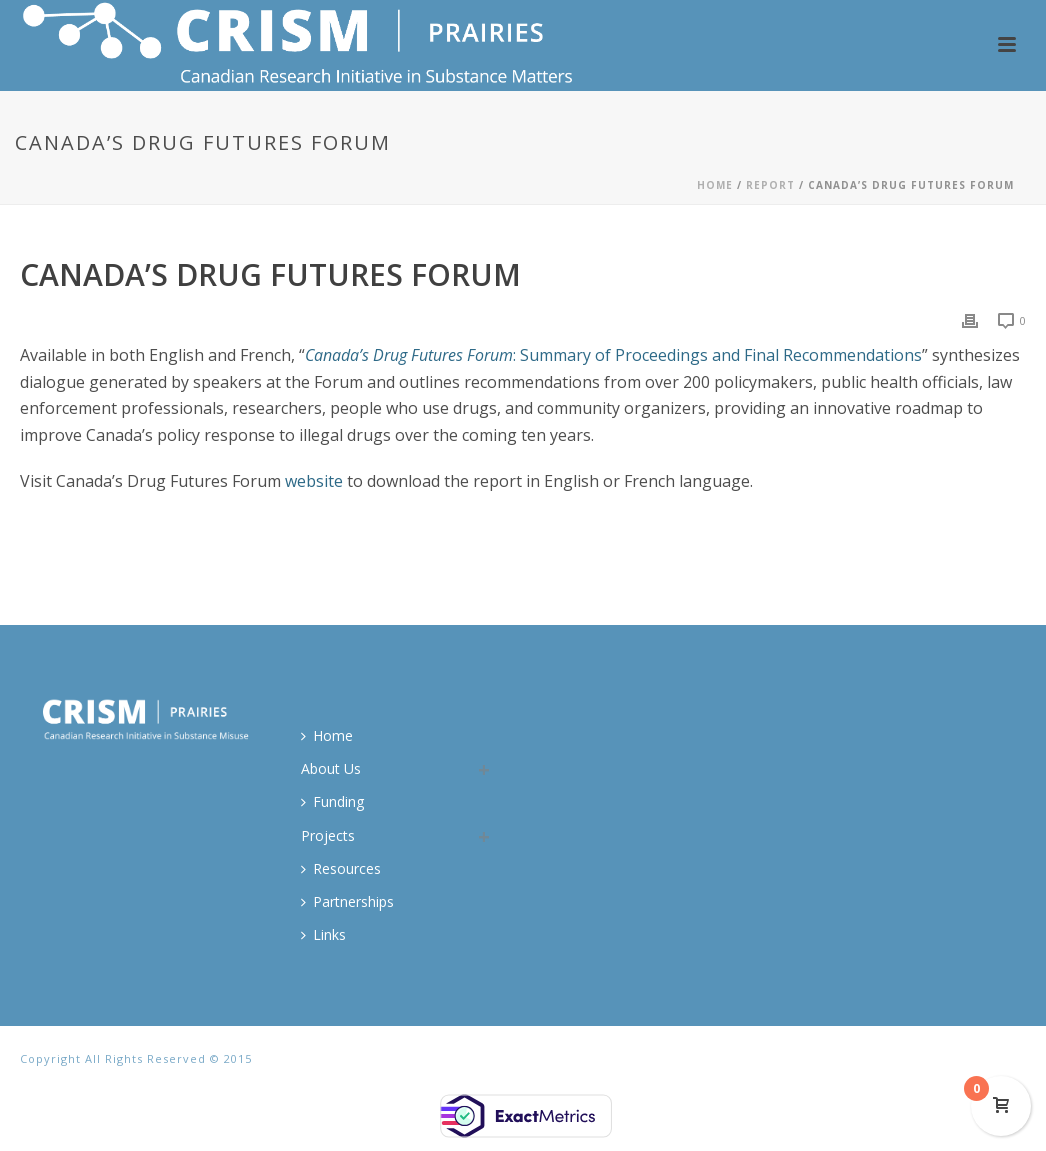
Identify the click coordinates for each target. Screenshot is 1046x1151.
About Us (331, 768)
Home (715, 185)
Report (770, 185)
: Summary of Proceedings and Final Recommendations (613, 355)
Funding (332, 801)
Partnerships (347, 901)
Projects (328, 835)
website (314, 481)
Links (323, 934)
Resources (341, 868)
